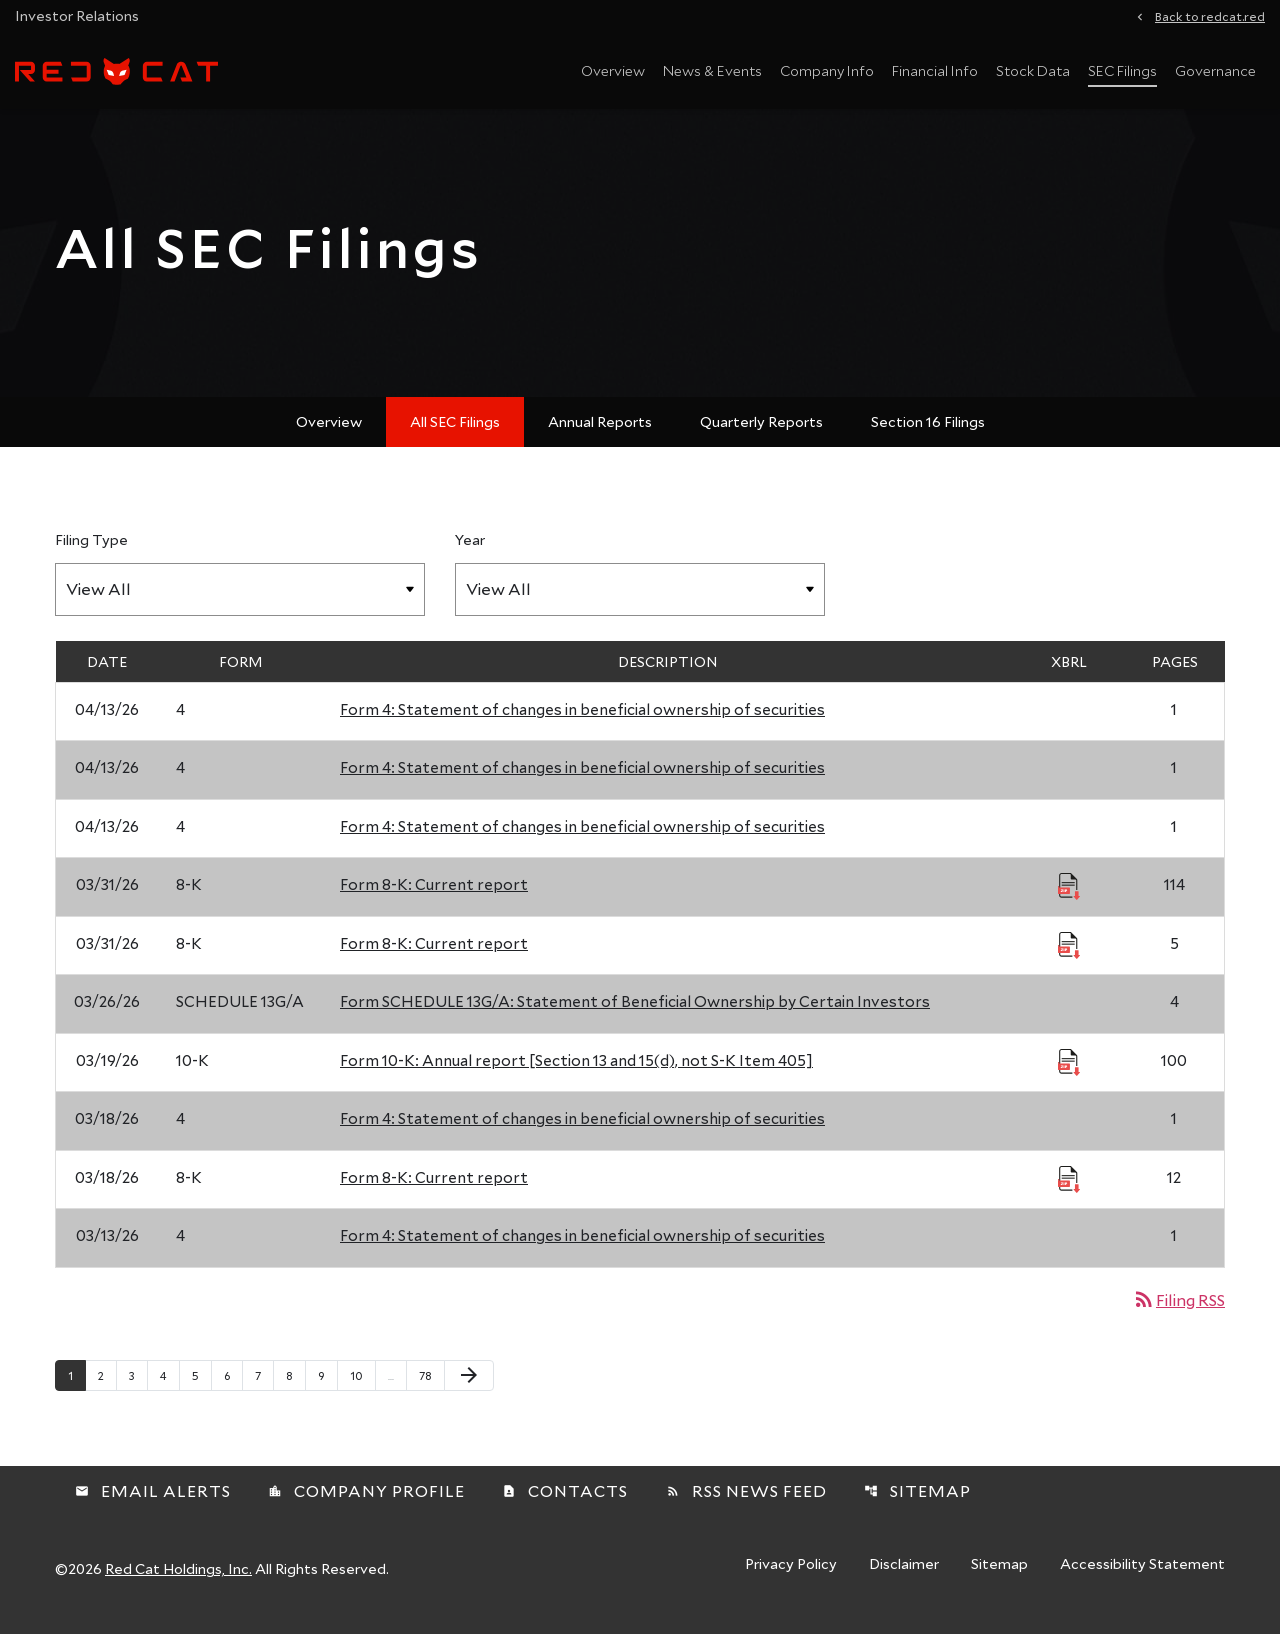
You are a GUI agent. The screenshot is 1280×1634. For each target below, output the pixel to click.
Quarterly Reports (761, 433)
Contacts (565, 1503)
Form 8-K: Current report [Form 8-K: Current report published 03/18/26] (434, 1189)
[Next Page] (469, 1388)
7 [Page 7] (264, 1387)
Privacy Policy (791, 1578)
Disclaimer (904, 1578)
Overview (613, 70)
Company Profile (366, 1503)
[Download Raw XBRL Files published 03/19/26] (1069, 1073)
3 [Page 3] (138, 1387)
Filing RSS (1178, 1311)
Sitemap (917, 1503)
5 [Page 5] (201, 1387)
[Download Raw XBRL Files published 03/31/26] (1069, 898)
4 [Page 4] (169, 1387)
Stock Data (1033, 70)
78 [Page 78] (431, 1387)
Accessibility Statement (1142, 1578)
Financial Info (935, 70)
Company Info (827, 70)
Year (470, 551)
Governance (1215, 70)
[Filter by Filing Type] (240, 601)
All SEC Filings (455, 433)
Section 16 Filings (928, 433)
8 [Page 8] (295, 1387)
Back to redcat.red (1210, 15)
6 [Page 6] (233, 1387)
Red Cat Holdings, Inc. (178, 1581)
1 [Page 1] (76, 1387)
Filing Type (91, 551)
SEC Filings (1122, 70)
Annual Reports (600, 433)
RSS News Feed (746, 1503)
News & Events (712, 70)
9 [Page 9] (327, 1387)
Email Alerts (153, 1503)
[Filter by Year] (640, 601)
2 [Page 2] (107, 1387)
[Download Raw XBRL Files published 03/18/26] (1069, 1190)
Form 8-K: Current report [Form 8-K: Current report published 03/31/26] (434, 897)
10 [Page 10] (362, 1387)
